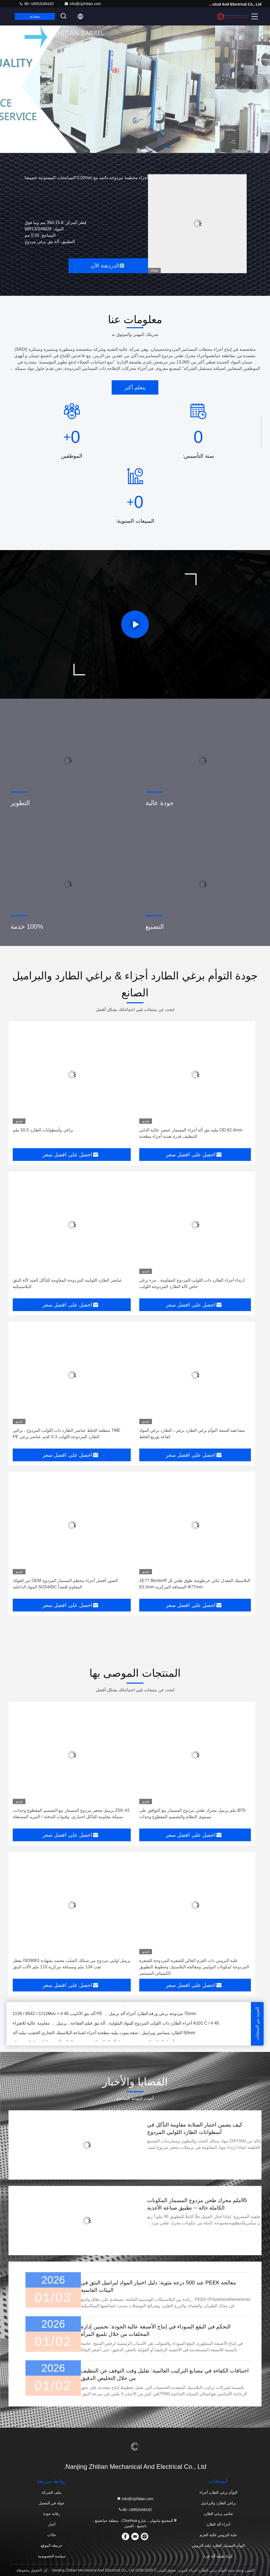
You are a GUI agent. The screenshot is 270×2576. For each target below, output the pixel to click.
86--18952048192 (36, 4)
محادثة (35, 16)
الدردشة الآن (108, 266)
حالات (51, 2535)
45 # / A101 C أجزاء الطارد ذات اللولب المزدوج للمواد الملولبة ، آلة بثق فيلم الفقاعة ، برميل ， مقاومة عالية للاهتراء (116, 2024)
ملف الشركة (52, 2492)
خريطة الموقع (51, 2545)
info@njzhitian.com (82, 4)
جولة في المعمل (51, 2503)
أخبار (51, 2524)
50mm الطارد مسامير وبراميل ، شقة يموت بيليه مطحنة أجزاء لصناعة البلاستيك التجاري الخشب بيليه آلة (104, 2033)
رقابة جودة (51, 2514)
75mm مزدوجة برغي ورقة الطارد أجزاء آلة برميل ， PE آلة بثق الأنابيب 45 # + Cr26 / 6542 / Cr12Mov (104, 2014)
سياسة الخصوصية (52, 2556)
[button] (167, 147)
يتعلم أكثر (135, 387)
